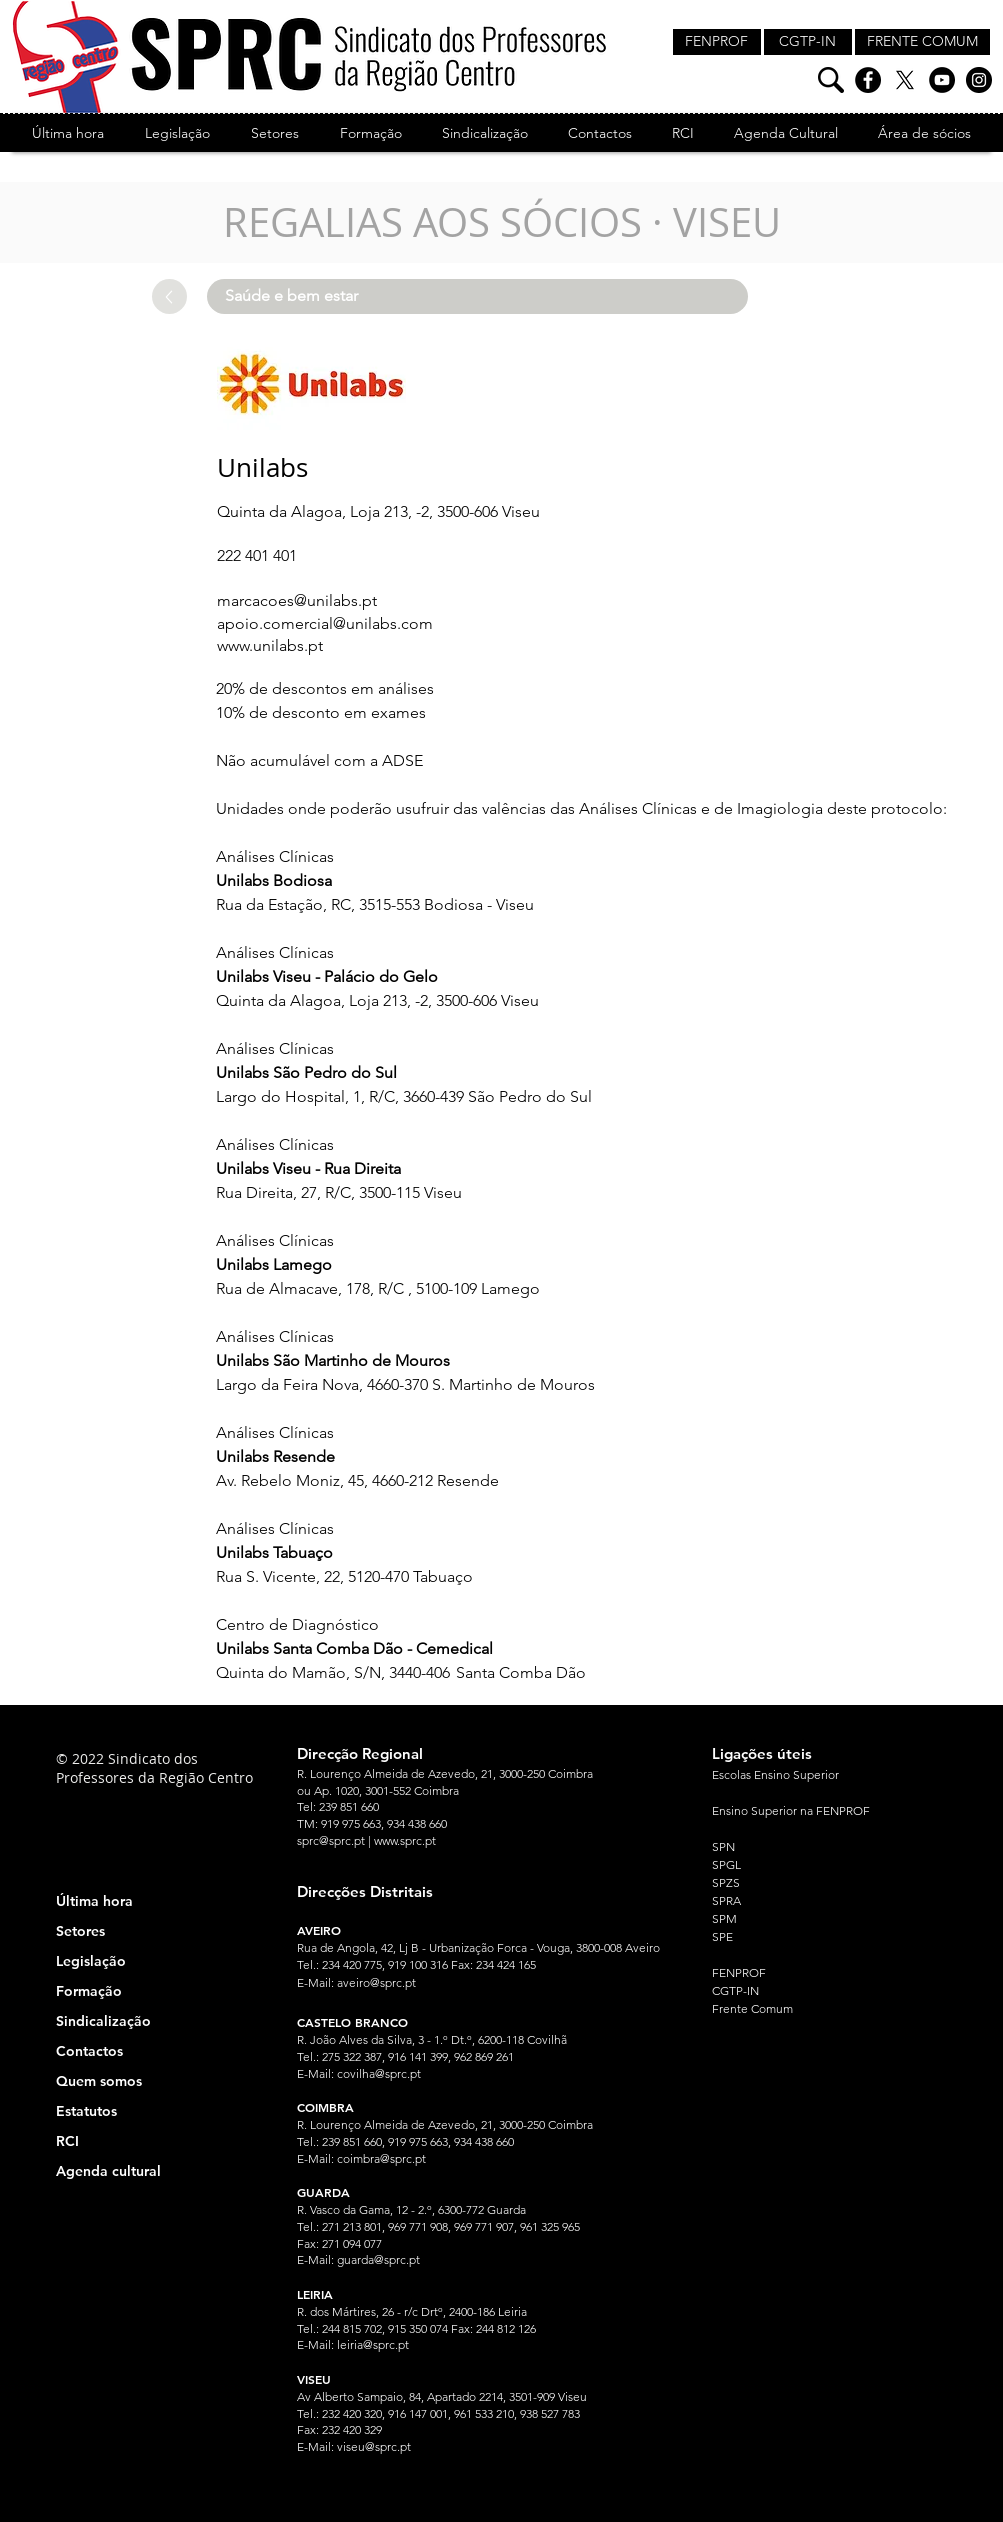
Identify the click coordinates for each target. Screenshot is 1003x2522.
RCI (67, 2141)
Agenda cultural (108, 2171)
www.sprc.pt (405, 1840)
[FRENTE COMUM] (922, 42)
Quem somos (99, 2081)
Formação (89, 1991)
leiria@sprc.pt (373, 2344)
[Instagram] (979, 80)
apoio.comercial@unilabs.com (325, 623)
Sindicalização (103, 2021)
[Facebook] (868, 80)
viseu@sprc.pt (374, 2446)
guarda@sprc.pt (378, 2259)
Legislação (91, 1961)
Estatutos (86, 2111)
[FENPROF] (717, 42)
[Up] (169, 296)
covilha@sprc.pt (379, 2073)
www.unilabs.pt (270, 645)
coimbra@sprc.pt (381, 2158)
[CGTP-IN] (808, 42)
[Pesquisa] (831, 80)
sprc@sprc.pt (331, 1840)
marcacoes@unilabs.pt (297, 600)
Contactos (89, 2051)
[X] (905, 80)
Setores (80, 1931)
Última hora (94, 1901)
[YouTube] (942, 80)
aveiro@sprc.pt (376, 1982)
